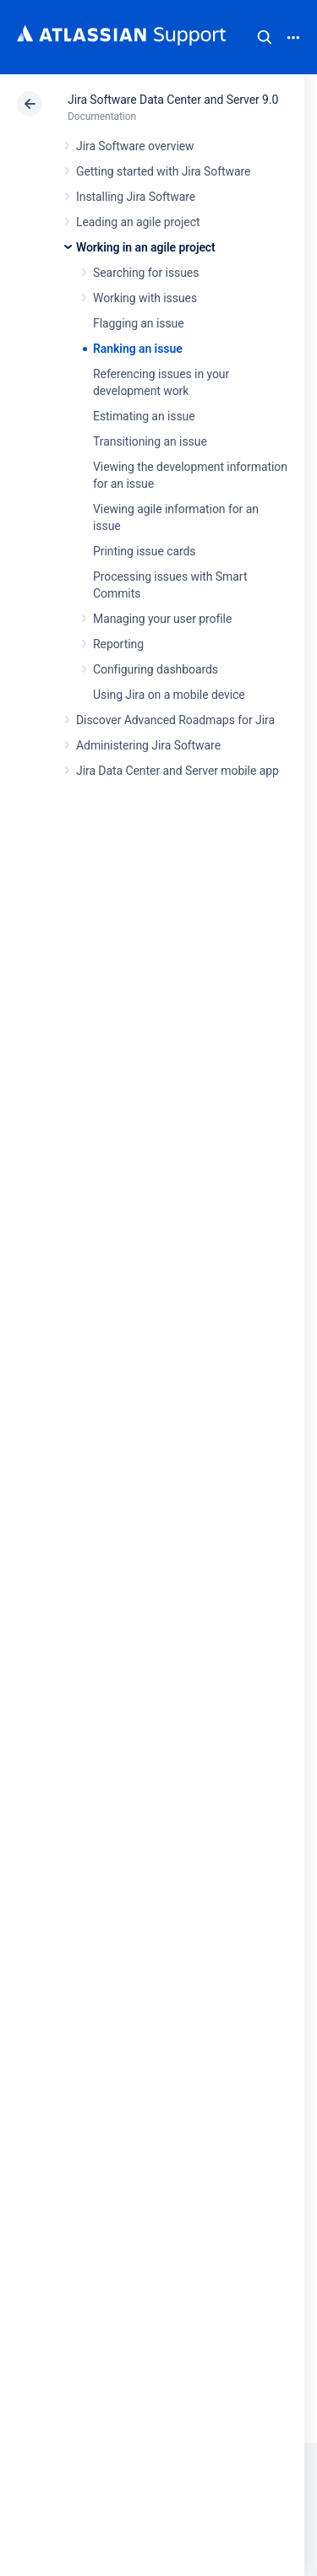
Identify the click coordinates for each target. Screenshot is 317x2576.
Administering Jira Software (148, 745)
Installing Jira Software (135, 196)
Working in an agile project (146, 247)
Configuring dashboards (155, 669)
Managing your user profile (162, 618)
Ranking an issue (138, 348)
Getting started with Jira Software (163, 171)
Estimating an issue (144, 416)
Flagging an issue (138, 323)
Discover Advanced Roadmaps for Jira (175, 720)
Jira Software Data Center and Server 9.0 (173, 99)
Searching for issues (146, 272)
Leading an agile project (137, 222)
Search (264, 37)
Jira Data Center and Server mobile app (177, 770)
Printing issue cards (144, 551)
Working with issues (145, 298)
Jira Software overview (135, 146)
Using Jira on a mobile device (169, 694)
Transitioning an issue (150, 441)
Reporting (118, 644)
